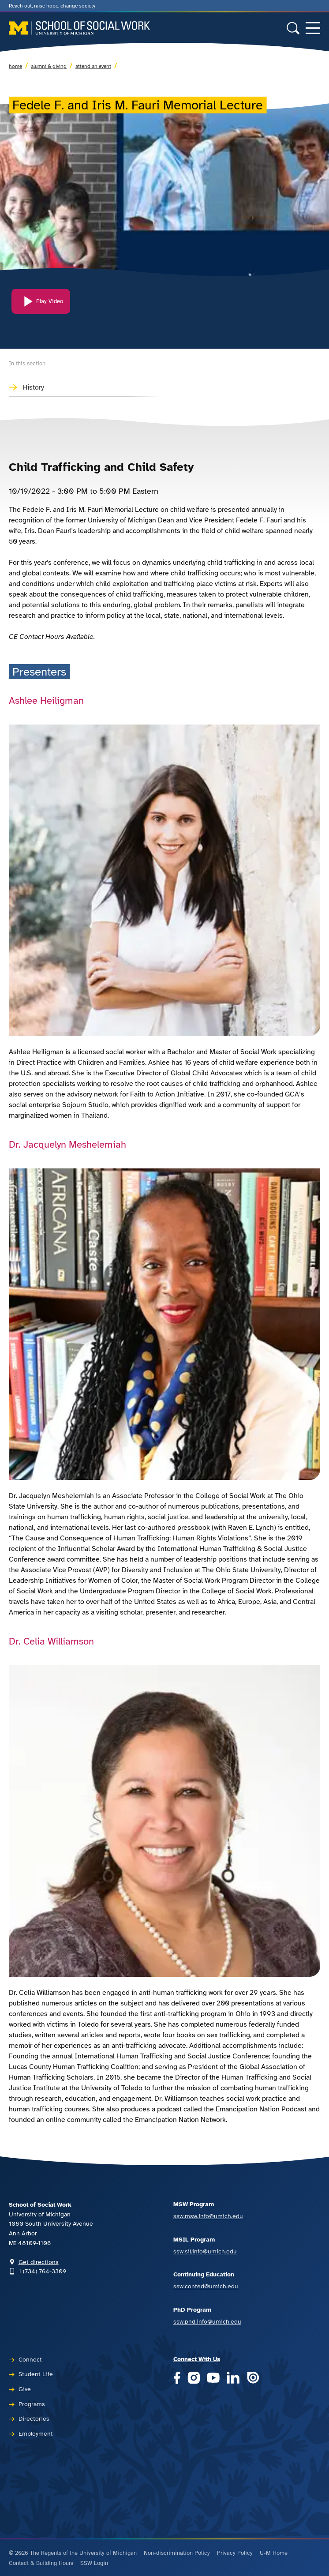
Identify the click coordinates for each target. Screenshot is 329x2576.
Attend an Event (93, 66)
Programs (32, 2404)
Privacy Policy (235, 2553)
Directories (34, 2418)
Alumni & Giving (49, 66)
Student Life (36, 2374)
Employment (36, 2433)
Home (15, 66)
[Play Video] (41, 308)
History (33, 387)
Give (25, 2389)
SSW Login (94, 2563)
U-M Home (274, 2553)
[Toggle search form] (293, 28)
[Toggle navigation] (313, 28)
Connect (30, 2359)
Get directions (39, 2262)
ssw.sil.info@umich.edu (205, 2251)
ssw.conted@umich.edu (205, 2286)
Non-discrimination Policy (177, 2553)
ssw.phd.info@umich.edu (207, 2321)
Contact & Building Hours (41, 2563)
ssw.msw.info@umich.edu (208, 2216)
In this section (27, 363)
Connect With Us (196, 2359)
